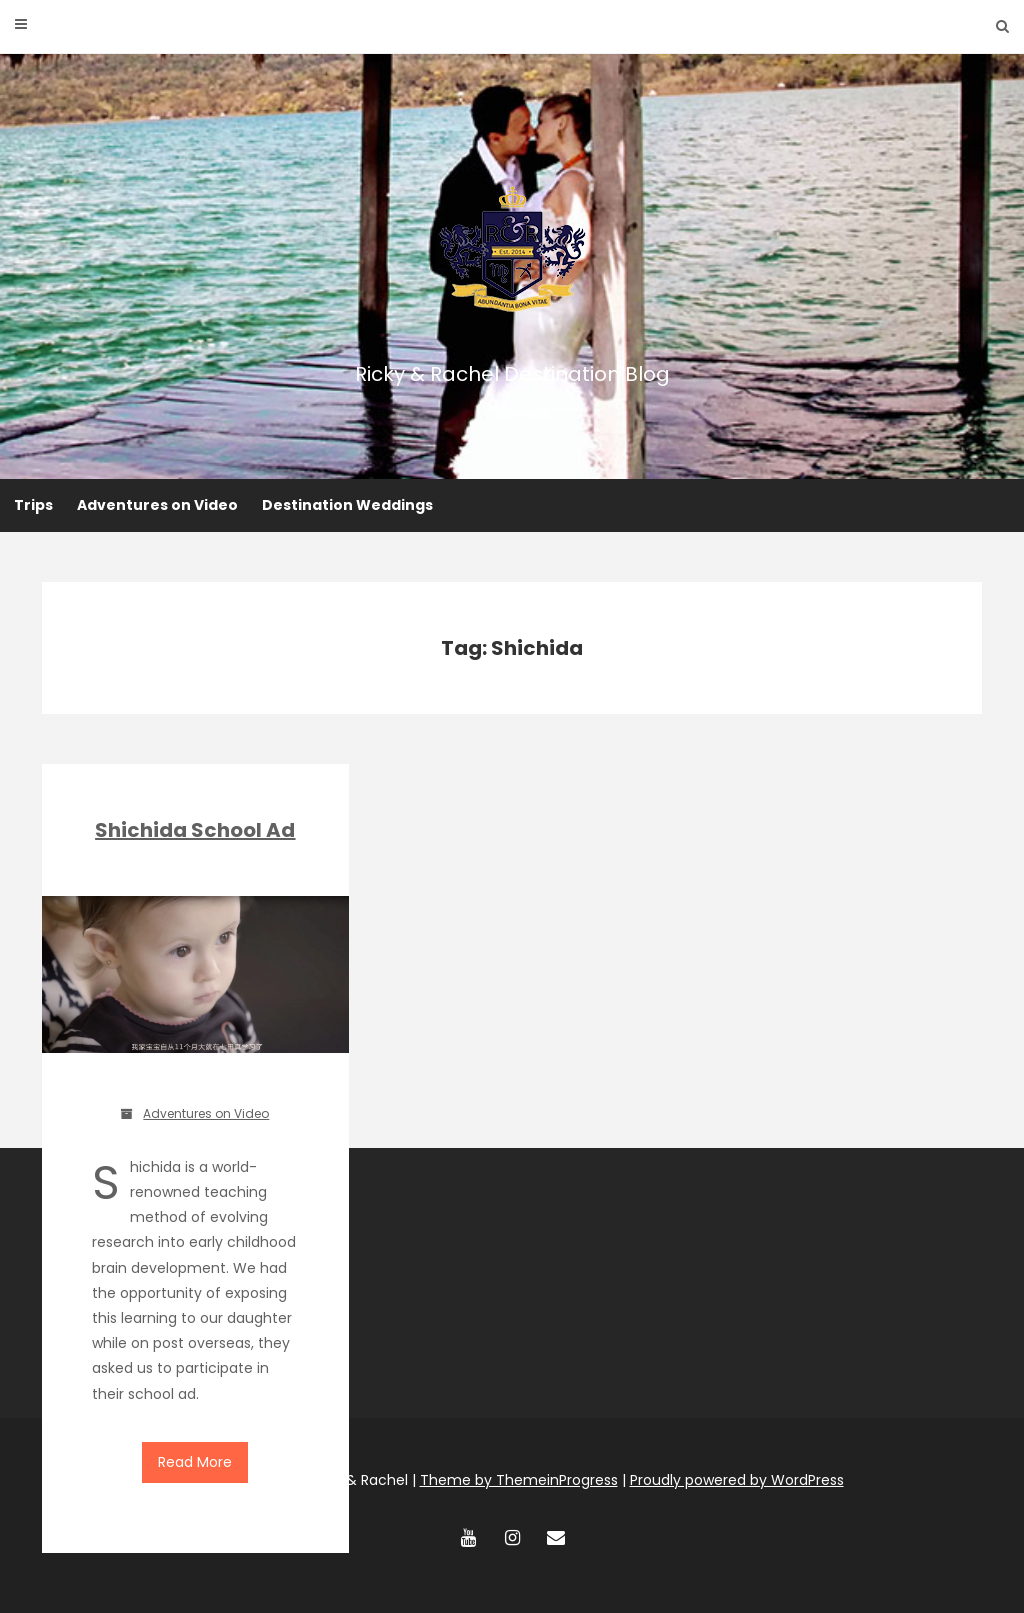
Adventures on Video (157, 505)
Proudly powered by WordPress (737, 1480)
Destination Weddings (347, 505)
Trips (33, 505)
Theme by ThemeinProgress (519, 1480)
